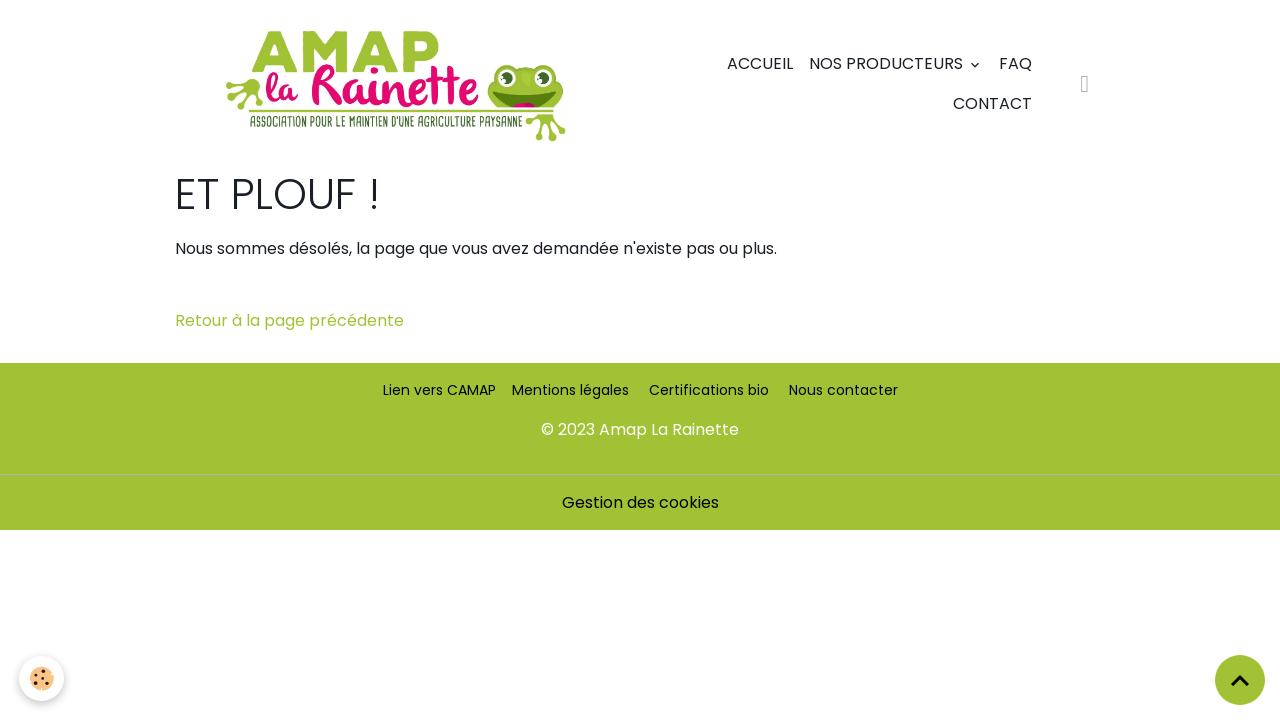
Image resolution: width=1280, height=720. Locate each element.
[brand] (395, 84)
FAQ (1015, 63)
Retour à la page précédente (289, 320)
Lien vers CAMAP (439, 390)
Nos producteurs (888, 63)
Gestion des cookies (640, 502)
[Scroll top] (1240, 680)
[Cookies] (42, 678)
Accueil (760, 63)
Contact (992, 103)
